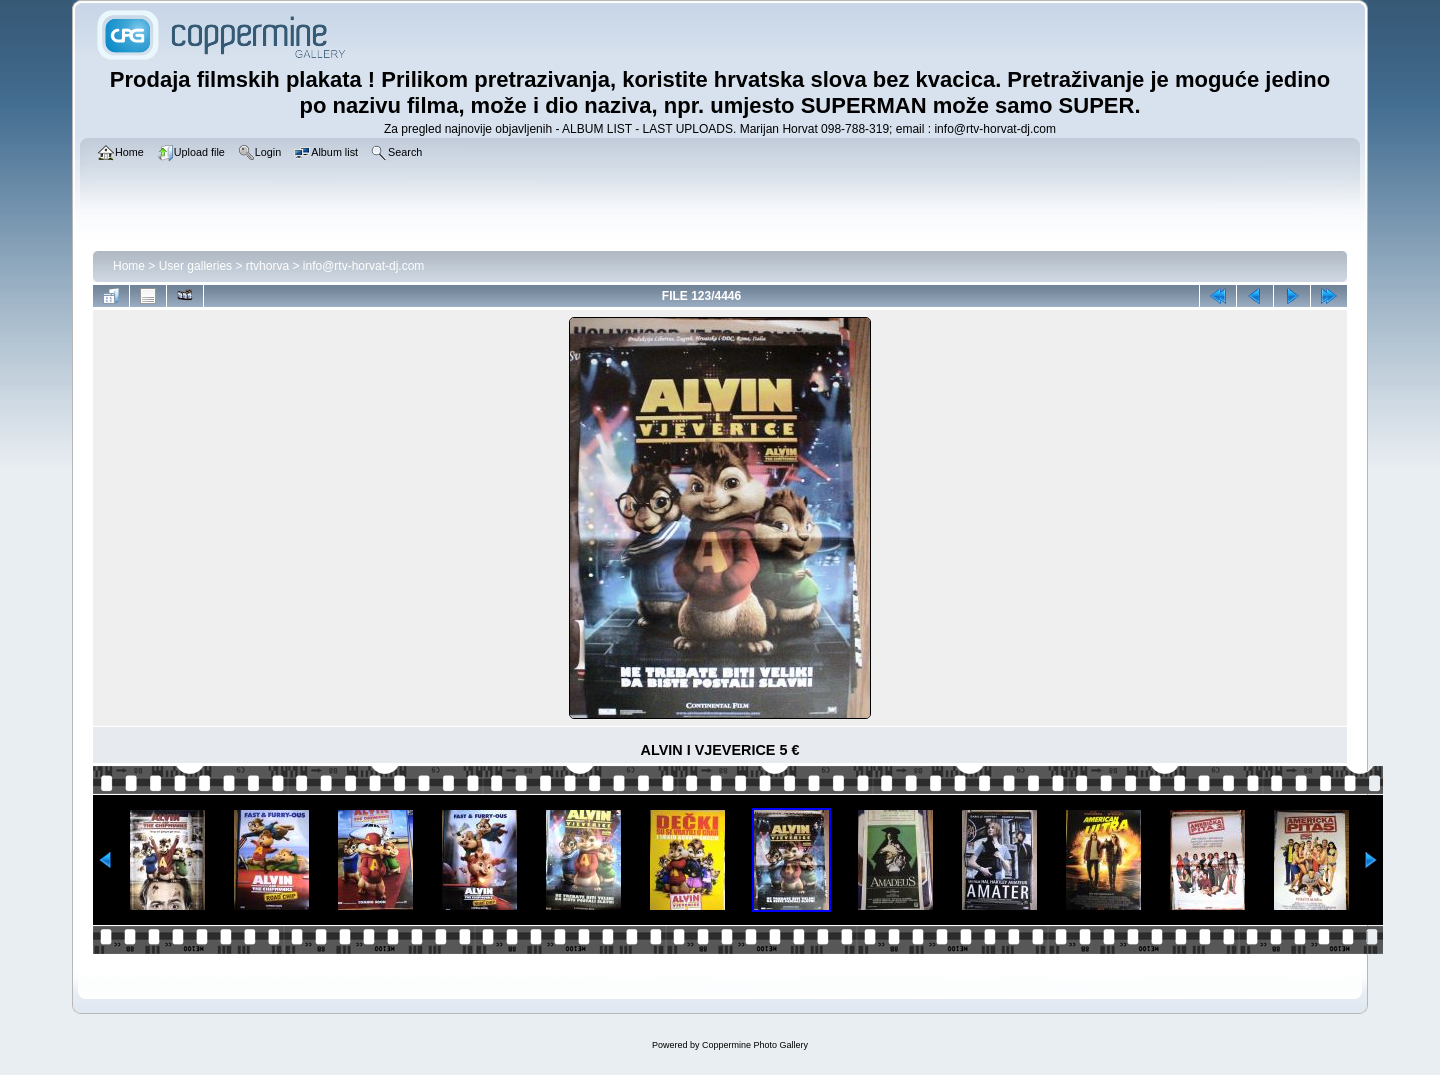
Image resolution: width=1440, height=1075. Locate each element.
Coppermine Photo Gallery (755, 1045)
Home (129, 266)
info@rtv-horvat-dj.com (364, 266)
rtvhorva (267, 266)
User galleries (195, 266)
